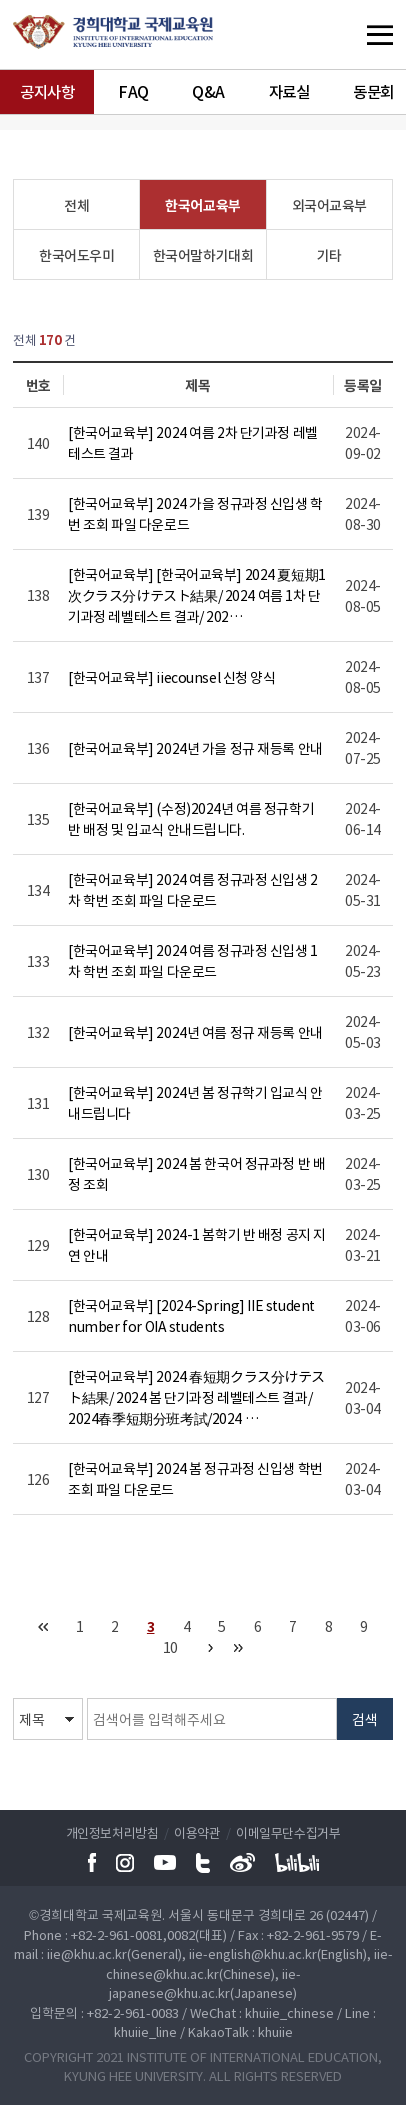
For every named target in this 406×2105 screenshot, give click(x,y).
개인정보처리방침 (112, 1832)
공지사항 (47, 91)
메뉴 (341, 34)
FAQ (133, 91)
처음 (43, 1627)
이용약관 (197, 1832)
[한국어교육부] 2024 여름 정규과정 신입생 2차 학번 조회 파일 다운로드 (193, 889)
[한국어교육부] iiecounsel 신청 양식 (172, 677)
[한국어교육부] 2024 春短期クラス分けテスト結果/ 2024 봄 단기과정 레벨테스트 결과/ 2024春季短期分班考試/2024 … (196, 1397)
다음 (211, 1648)
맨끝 (239, 1648)
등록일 (363, 385)
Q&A (208, 91)
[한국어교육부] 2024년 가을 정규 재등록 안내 (195, 748)
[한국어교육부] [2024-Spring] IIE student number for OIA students (191, 1315)
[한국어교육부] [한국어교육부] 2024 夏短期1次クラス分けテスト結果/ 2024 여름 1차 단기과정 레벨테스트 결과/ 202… (197, 595)
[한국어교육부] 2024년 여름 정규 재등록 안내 (195, 1032)
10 (170, 1647)
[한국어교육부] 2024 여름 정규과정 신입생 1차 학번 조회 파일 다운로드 (193, 960)
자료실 (289, 91)
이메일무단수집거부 (288, 1832)
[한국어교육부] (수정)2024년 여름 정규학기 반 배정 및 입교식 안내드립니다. (191, 818)
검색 (365, 1719)
